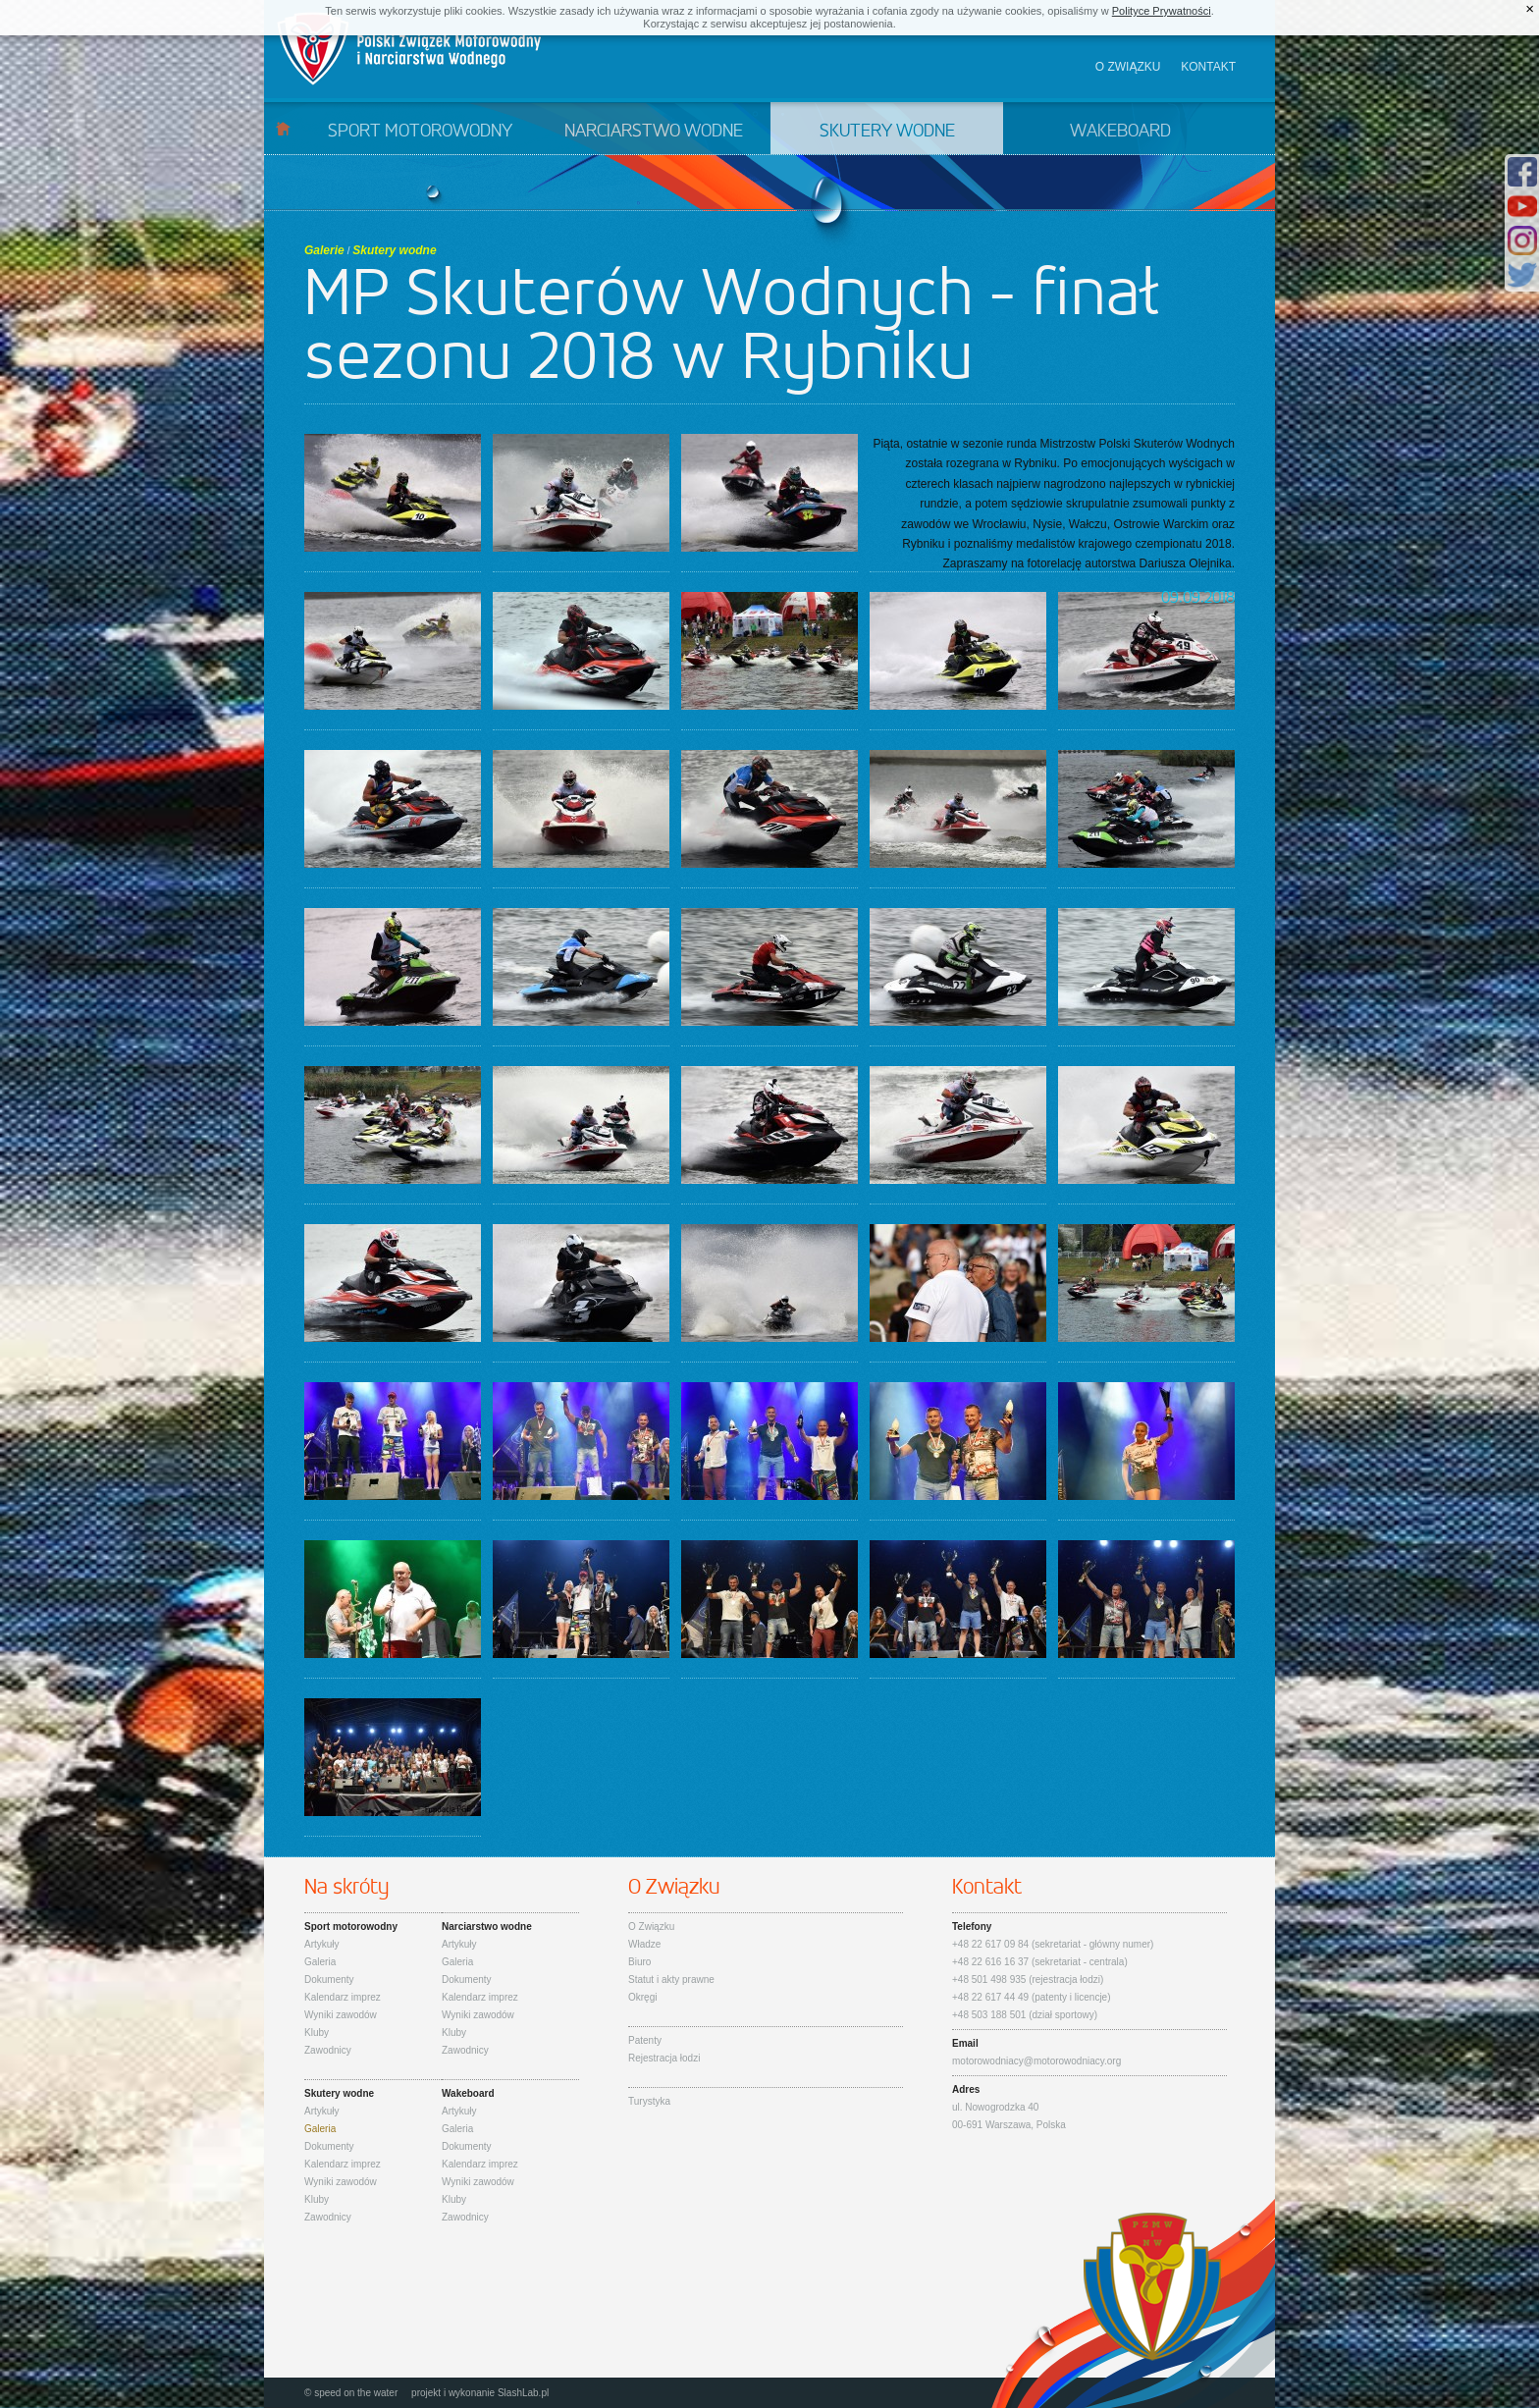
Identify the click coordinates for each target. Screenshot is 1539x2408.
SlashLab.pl (523, 2392)
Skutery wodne (887, 131)
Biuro (639, 1961)
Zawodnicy (327, 2050)
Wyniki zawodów (340, 2014)
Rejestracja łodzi (664, 2058)
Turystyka (649, 2101)
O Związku (651, 1926)
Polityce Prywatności (1161, 11)
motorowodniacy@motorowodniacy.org (1036, 2061)
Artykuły (322, 1944)
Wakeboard (1120, 131)
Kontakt (1208, 67)
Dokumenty (329, 1979)
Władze (644, 1944)
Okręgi (642, 1997)
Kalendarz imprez (342, 1997)
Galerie (324, 250)
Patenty (645, 2040)
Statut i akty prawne (671, 1979)
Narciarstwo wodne (653, 131)
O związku (1128, 67)
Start (283, 128)
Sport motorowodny (420, 131)
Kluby (316, 2032)
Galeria (320, 1961)
